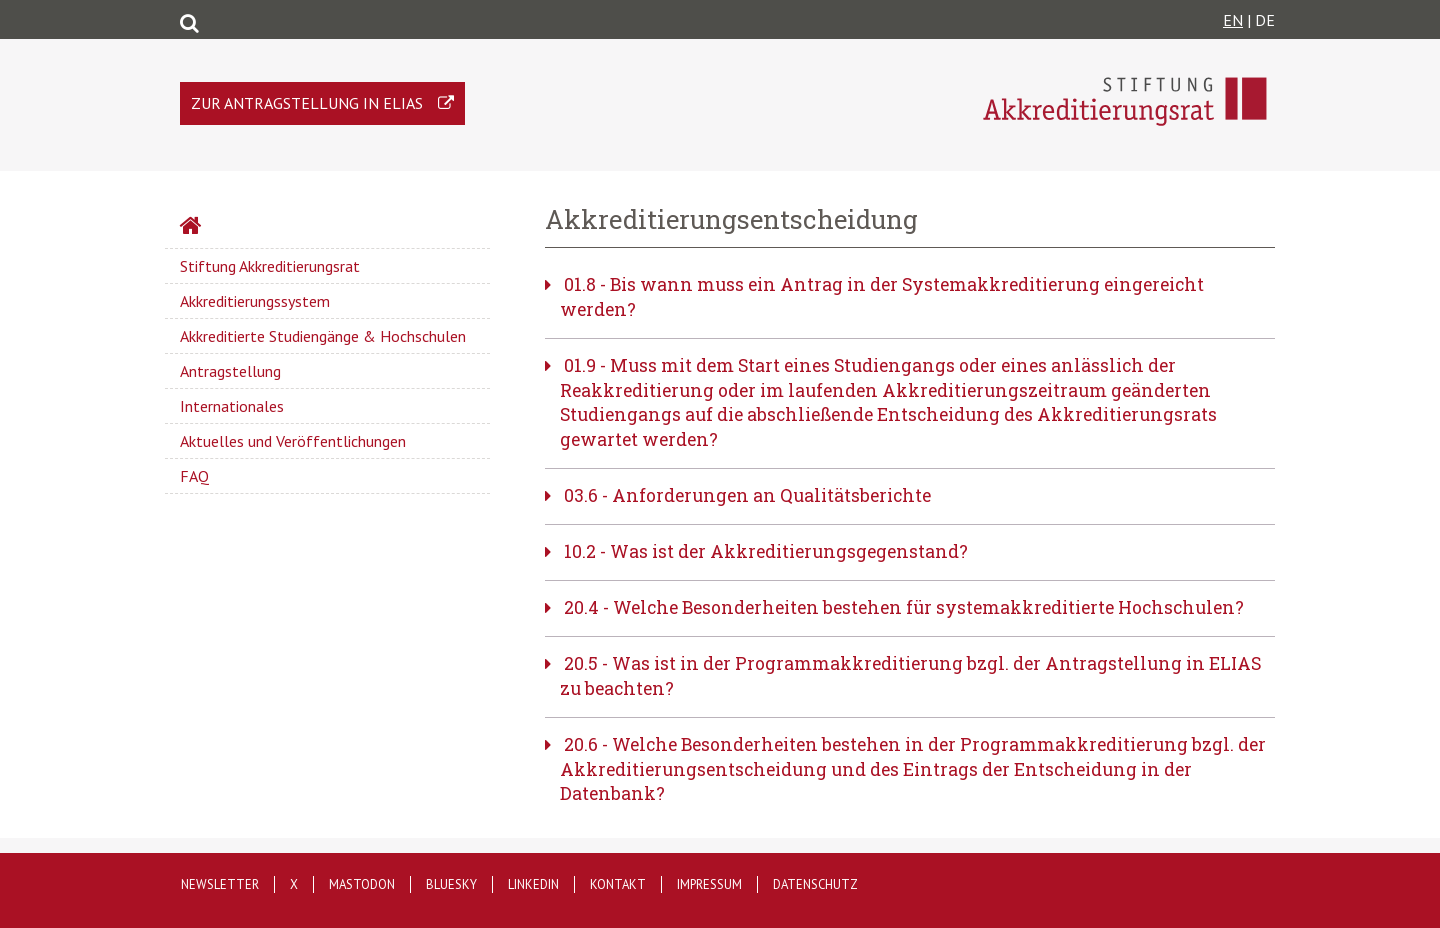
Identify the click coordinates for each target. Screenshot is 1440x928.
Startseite (244, 228)
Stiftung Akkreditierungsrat (270, 266)
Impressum (709, 884)
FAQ (194, 476)
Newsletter (220, 884)
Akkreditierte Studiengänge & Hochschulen (323, 336)
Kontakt (618, 884)
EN (1233, 20)
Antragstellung (230, 371)
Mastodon (362, 884)
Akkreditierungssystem (255, 301)
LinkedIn (533, 884)
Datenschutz (815, 884)
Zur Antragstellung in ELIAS (307, 103)
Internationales (232, 406)
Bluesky (451, 884)
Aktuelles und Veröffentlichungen (293, 441)
